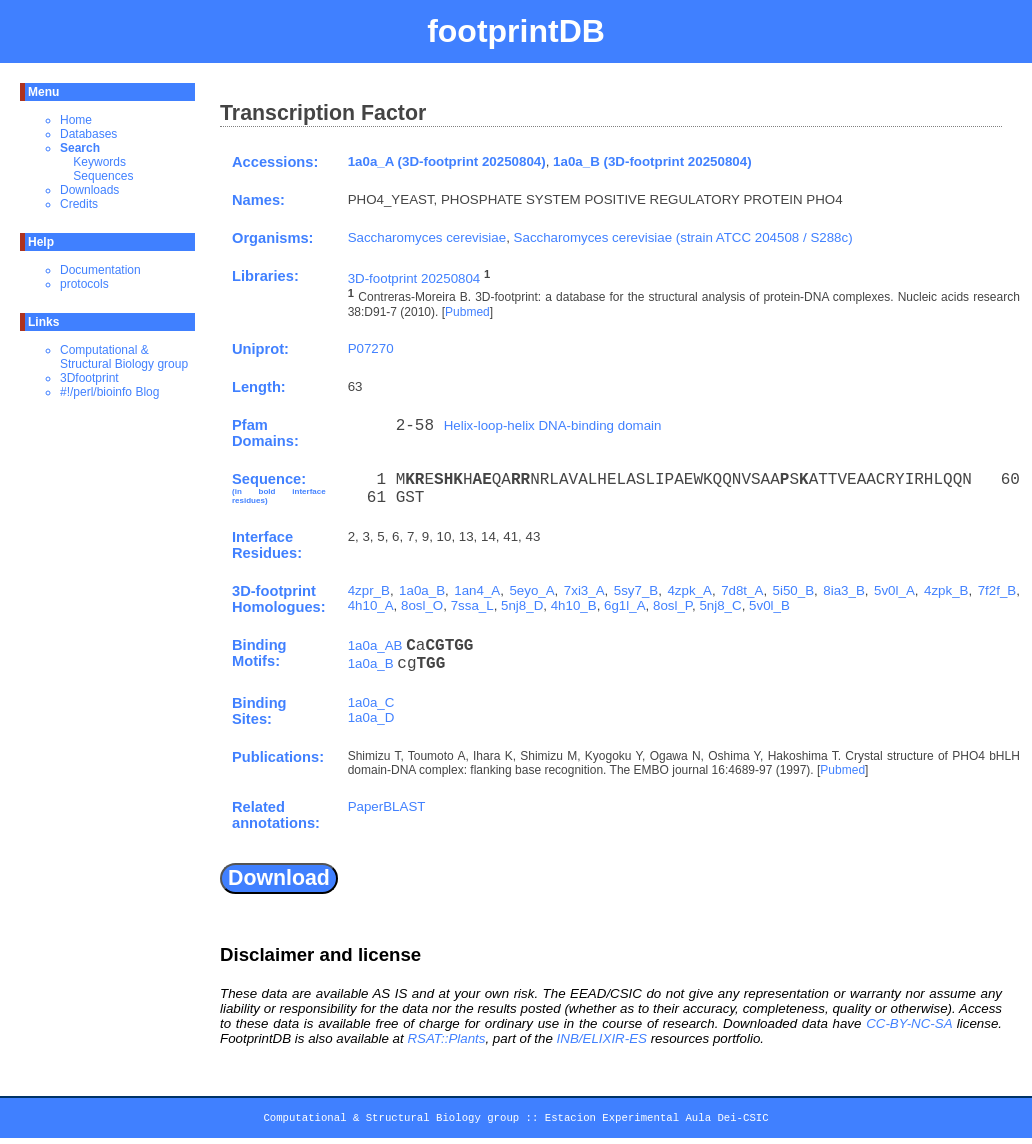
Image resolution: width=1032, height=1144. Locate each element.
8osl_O (422, 605)
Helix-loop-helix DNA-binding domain (553, 425)
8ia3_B (844, 590)
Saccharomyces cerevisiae (427, 237)
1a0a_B (422, 590)
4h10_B (574, 605)
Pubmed (467, 312)
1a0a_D (371, 717)
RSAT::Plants (446, 1038)
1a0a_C (371, 702)
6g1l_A (625, 605)
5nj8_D (522, 605)
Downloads (89, 190)
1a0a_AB (375, 645)
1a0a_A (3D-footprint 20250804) (447, 161)
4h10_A (371, 605)
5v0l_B (769, 605)
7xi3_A (584, 590)
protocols (84, 284)
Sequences (103, 176)
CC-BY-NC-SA (909, 1023)
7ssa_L (472, 605)
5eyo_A (531, 590)
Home (76, 120)
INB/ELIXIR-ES (602, 1038)
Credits (79, 204)
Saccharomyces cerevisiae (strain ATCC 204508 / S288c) (683, 237)
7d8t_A (742, 590)
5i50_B (794, 590)
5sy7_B (636, 590)
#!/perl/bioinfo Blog (109, 392)
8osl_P (672, 605)
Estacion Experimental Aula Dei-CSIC (657, 1121)
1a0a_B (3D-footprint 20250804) (652, 161)
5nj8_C (720, 605)
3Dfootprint (89, 378)
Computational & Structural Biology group (124, 357)
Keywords (99, 162)
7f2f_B (997, 590)
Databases (88, 134)
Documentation (100, 270)
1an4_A (477, 590)
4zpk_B (946, 590)
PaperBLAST (387, 806)
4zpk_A (689, 590)
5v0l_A (894, 590)
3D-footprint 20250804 (414, 278)
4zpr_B (369, 590)
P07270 (371, 348)
